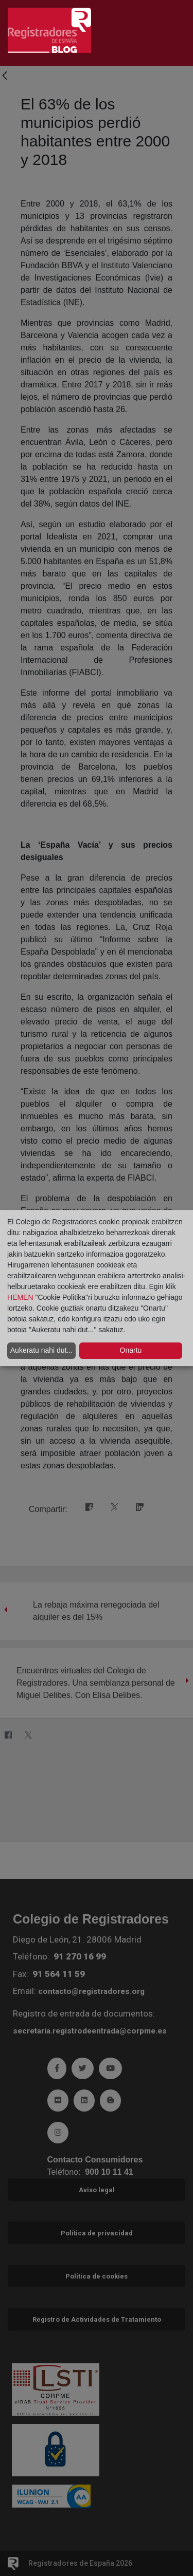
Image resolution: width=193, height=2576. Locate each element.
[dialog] (96, 1288)
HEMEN (20, 1297)
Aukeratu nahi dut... (41, 1350)
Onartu (131, 1350)
